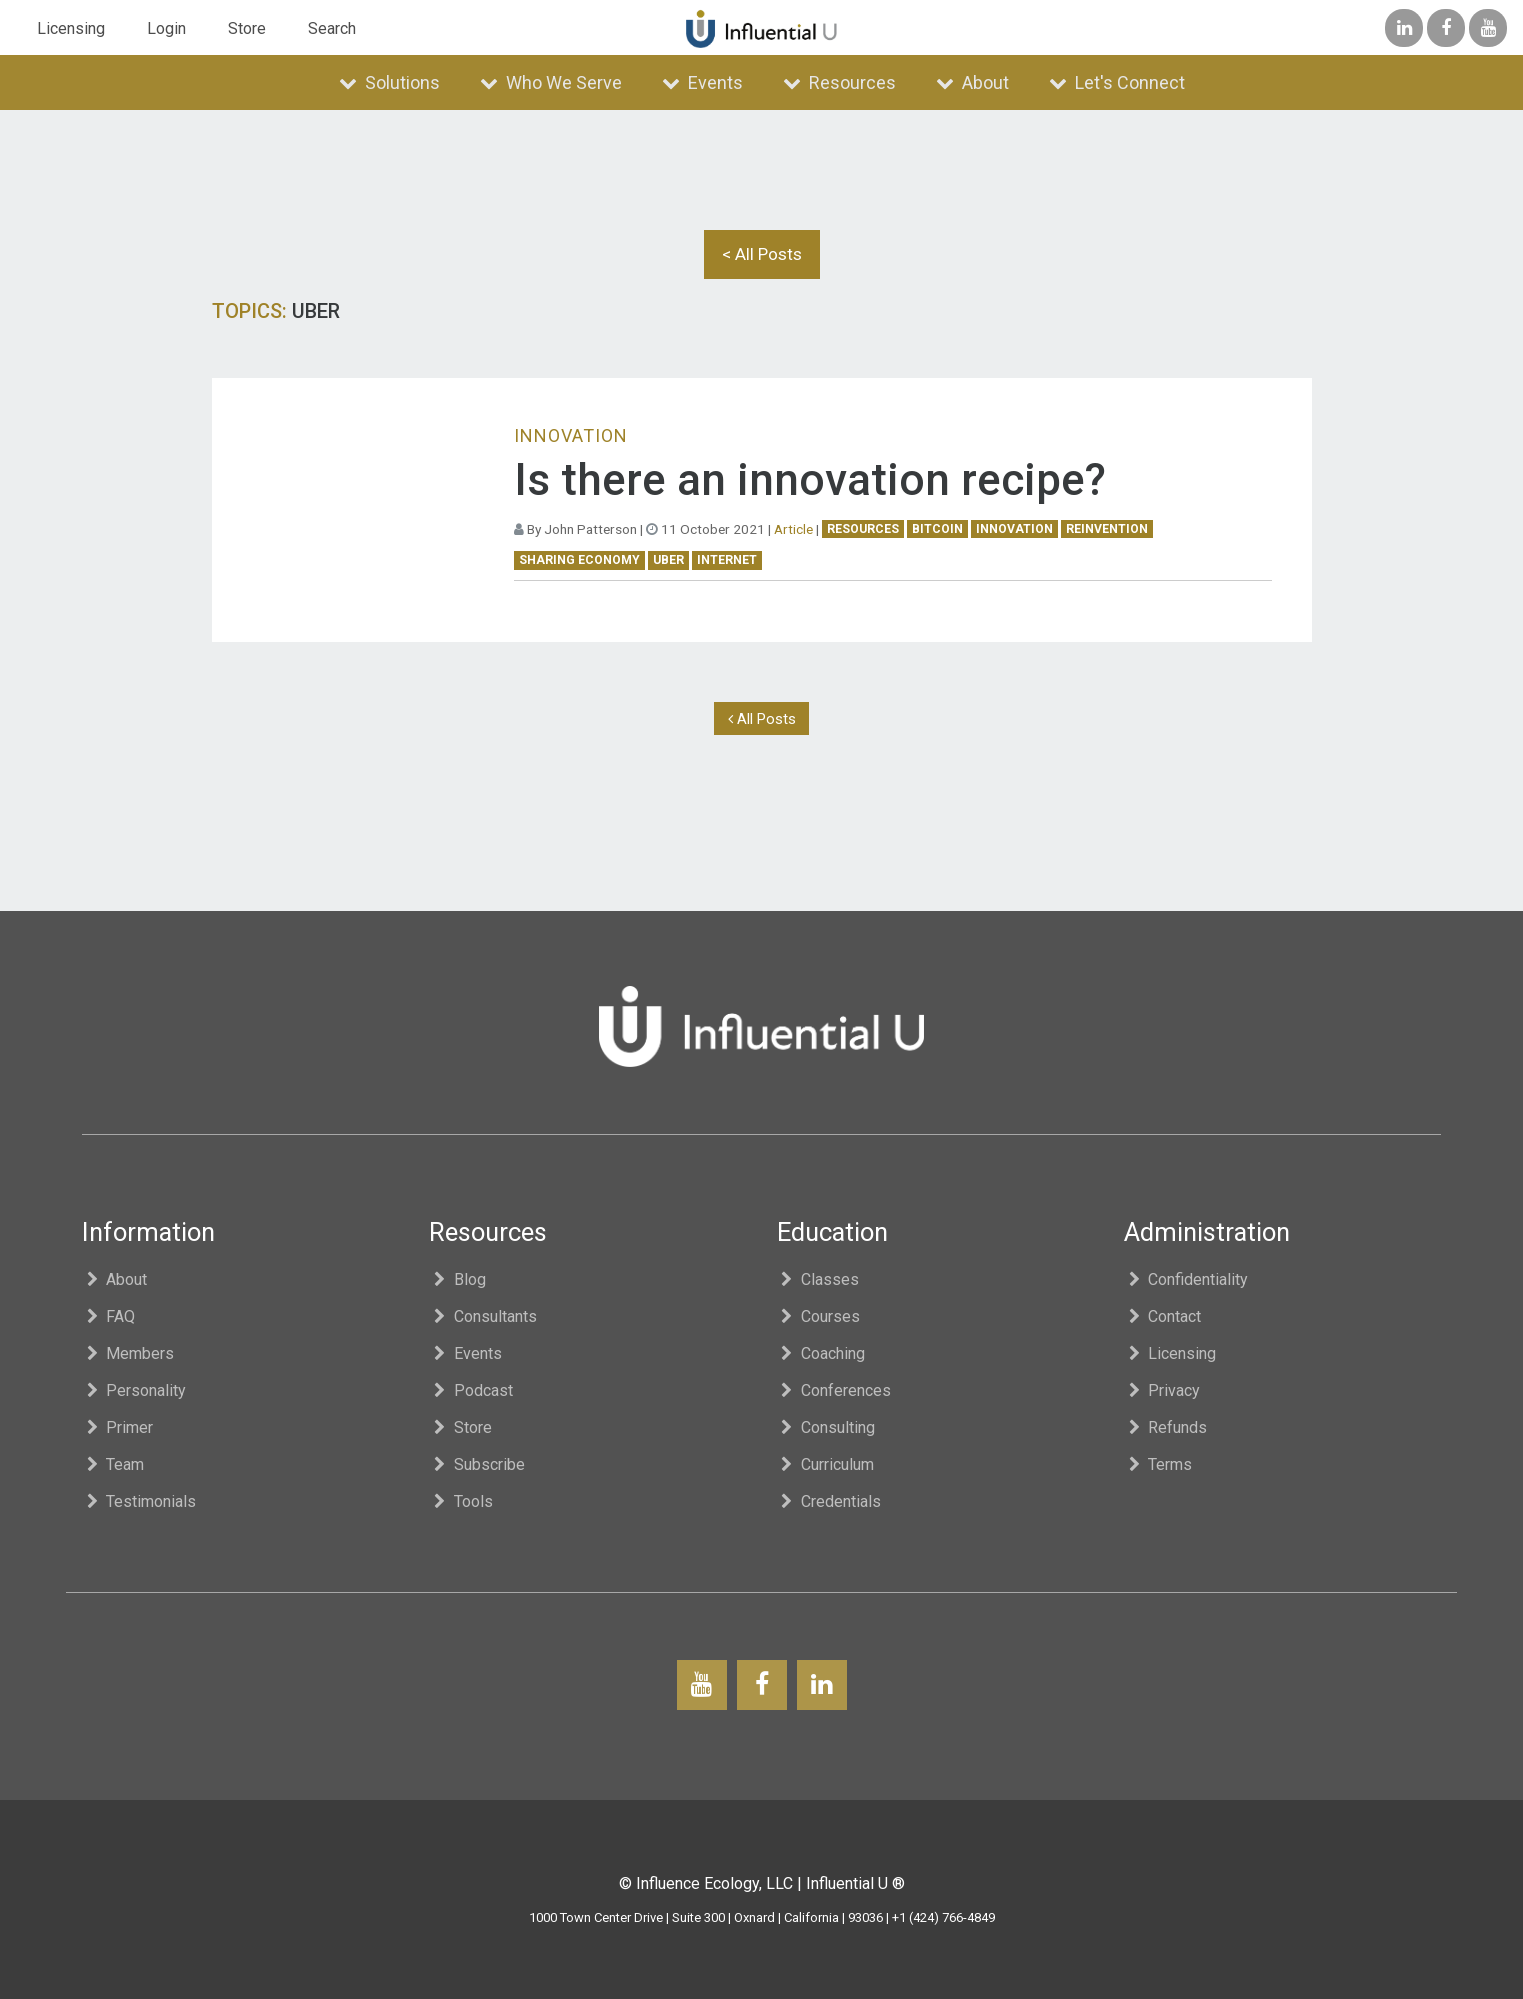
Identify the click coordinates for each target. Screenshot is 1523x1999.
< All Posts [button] (762, 254)
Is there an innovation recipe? (810, 480)
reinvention (1107, 529)
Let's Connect (1117, 82)
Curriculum (826, 1464)
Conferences (834, 1390)
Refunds (1166, 1427)
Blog (457, 1279)
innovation (1014, 529)
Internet (727, 560)
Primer (118, 1427)
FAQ (109, 1316)
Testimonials (139, 1501)
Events (702, 82)
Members (128, 1353)
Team (113, 1464)
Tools (461, 1501)
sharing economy (579, 560)
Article (793, 529)
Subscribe (477, 1464)
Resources (839, 82)
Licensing (71, 28)
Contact (1163, 1316)
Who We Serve (551, 82)
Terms (1158, 1464)
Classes (818, 1279)
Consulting (826, 1427)
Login (166, 28)
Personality (134, 1390)
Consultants (483, 1316)
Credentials (829, 1501)
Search (332, 28)
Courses (819, 1316)
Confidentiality (1186, 1279)
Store (247, 28)
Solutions (389, 82)
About (972, 82)
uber (668, 560)
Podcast (471, 1390)
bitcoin (937, 529)
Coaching (821, 1353)
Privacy (1162, 1390)
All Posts (762, 719)
